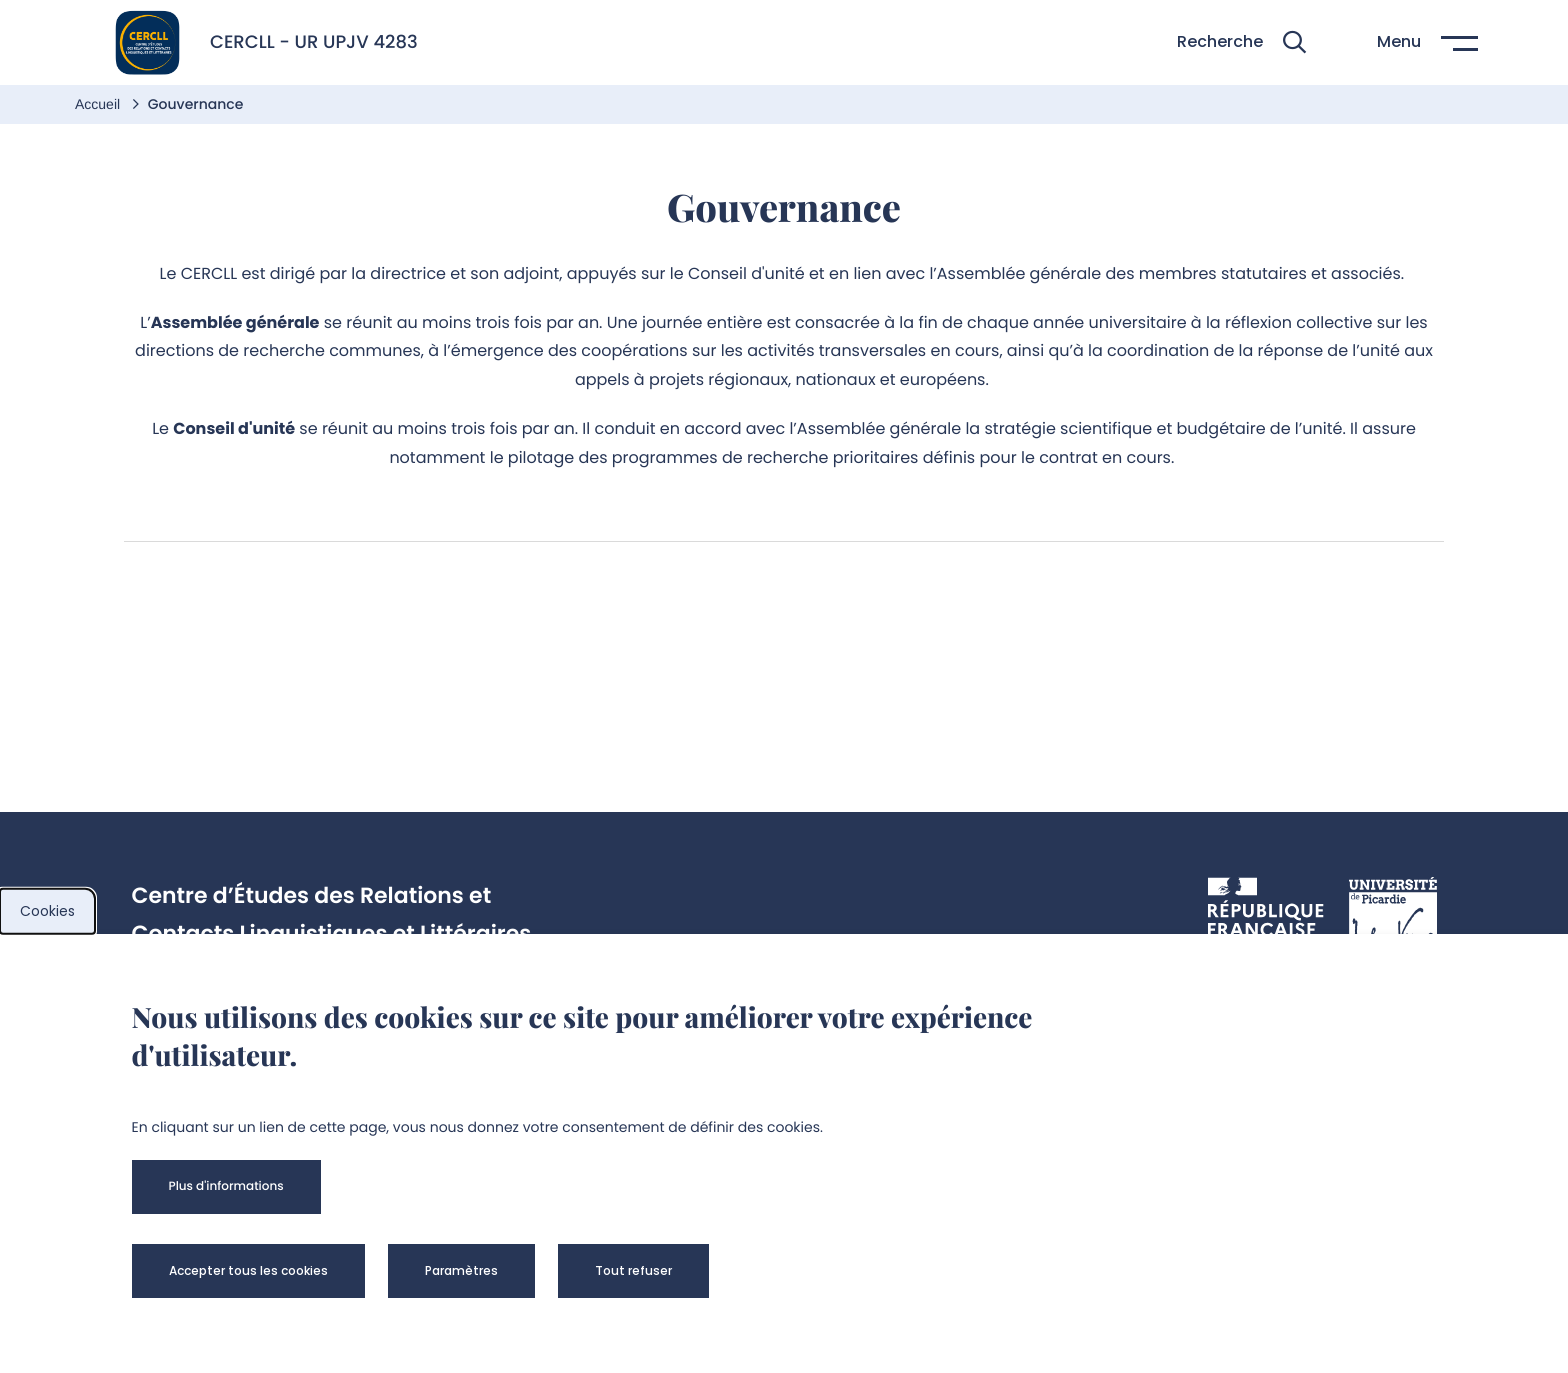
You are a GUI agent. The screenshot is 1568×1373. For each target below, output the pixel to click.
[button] (1241, 42)
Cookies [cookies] (47, 911)
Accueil (99, 104)
